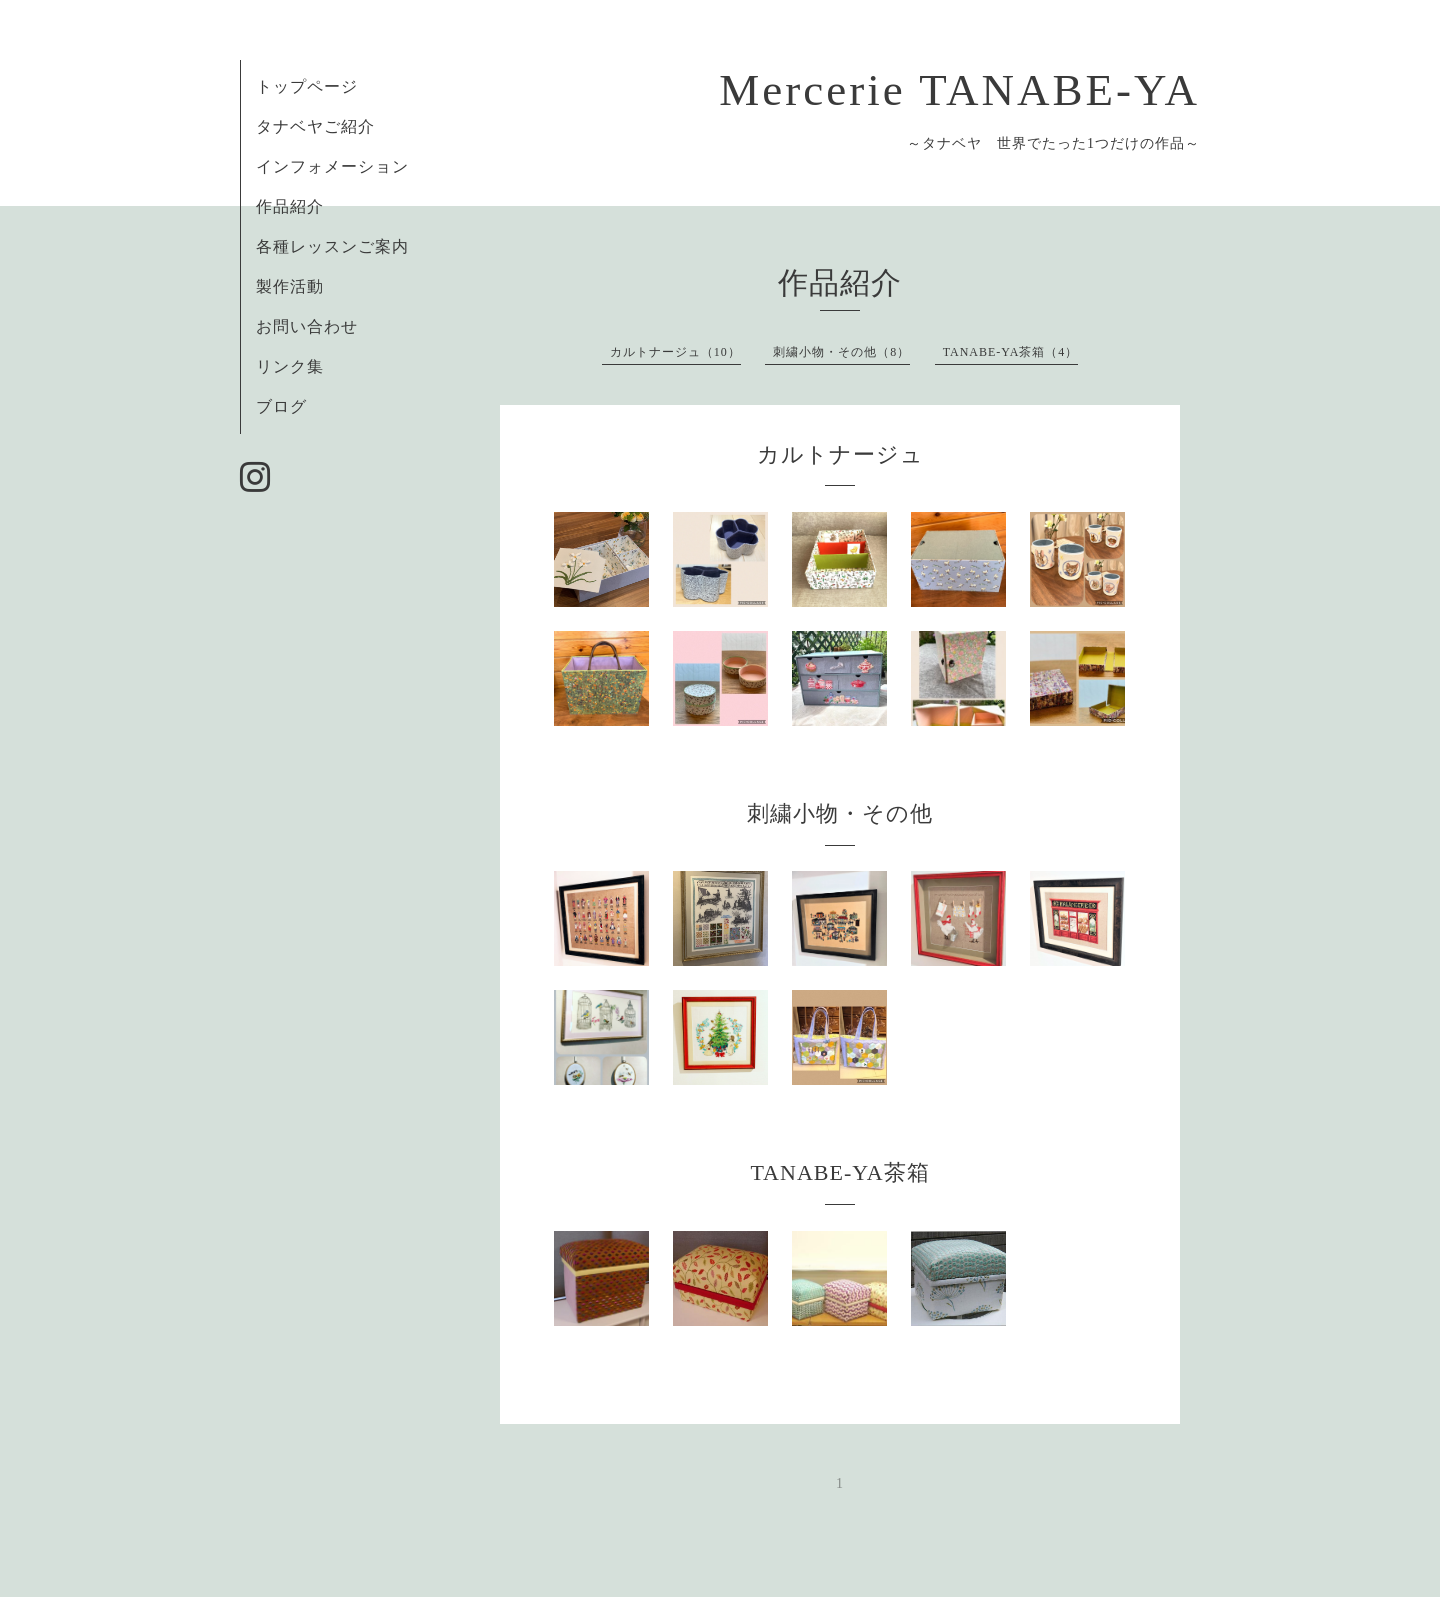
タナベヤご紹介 (315, 126)
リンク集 (290, 366)
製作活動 (290, 286)
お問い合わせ (307, 326)
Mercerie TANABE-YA (959, 90)
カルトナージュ (840, 454)
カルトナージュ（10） (675, 352)
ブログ (281, 406)
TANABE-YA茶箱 (839, 1172)
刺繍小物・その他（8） (841, 352)
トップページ (307, 86)
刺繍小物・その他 (840, 813)
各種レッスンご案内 (332, 246)
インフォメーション (332, 166)
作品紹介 (298, 206)
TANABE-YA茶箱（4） (1011, 352)
